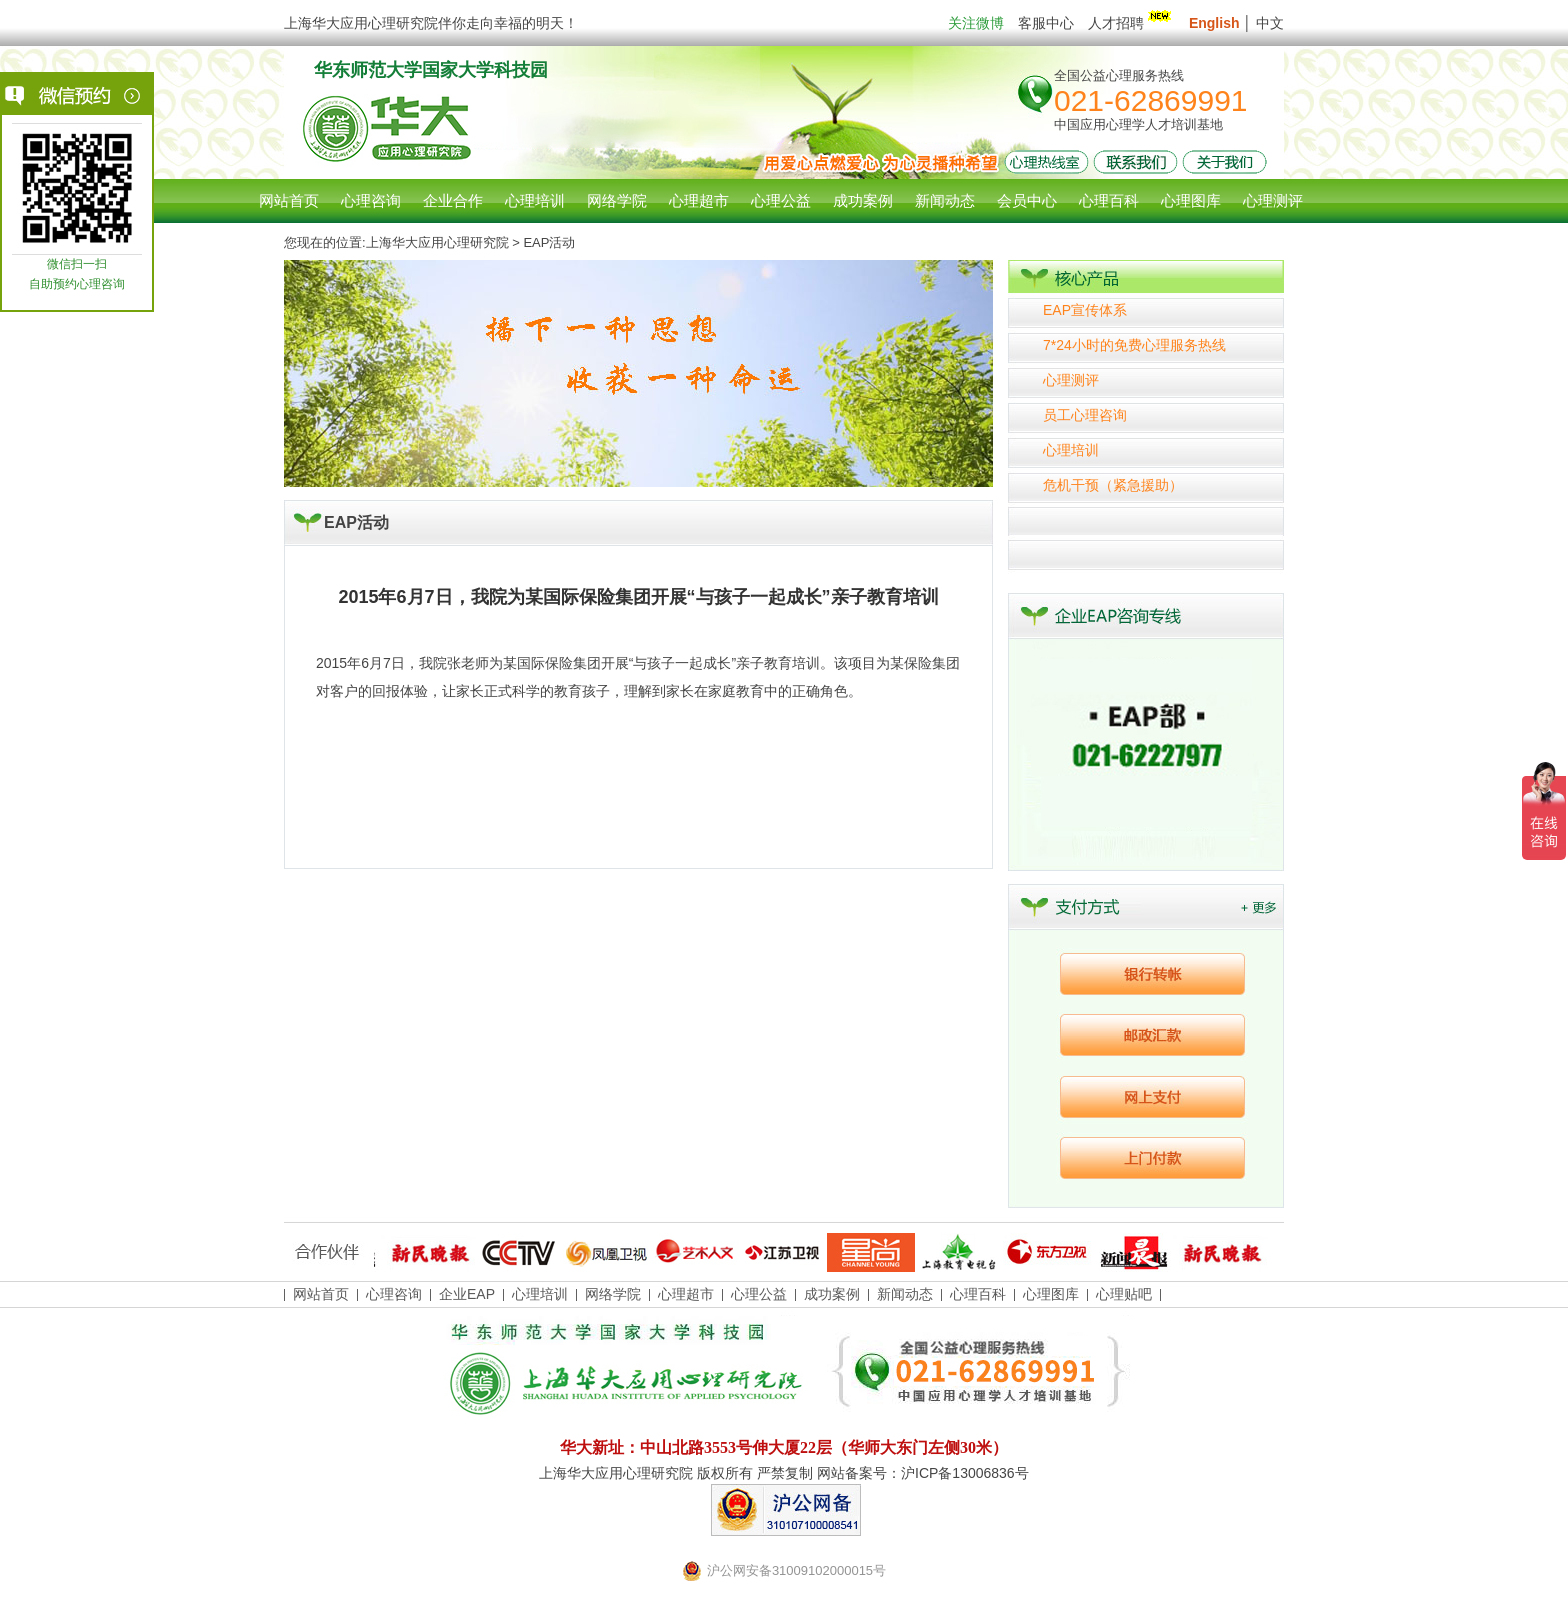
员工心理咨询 (1085, 415)
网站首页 (289, 200)
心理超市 (686, 1294)
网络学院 (613, 1294)
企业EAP (467, 1294)
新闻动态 (905, 1294)
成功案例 (832, 1294)
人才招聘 (1131, 23)
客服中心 (1046, 23)
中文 (1270, 23)
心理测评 (1071, 380)
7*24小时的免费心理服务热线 (1134, 345)
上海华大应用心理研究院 (437, 242)
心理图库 (1051, 1294)
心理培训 (1071, 450)
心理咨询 (371, 200)
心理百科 (978, 1294)
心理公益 (759, 1294)
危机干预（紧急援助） (1113, 485)
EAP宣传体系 (1085, 310)
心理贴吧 (1124, 1294)
